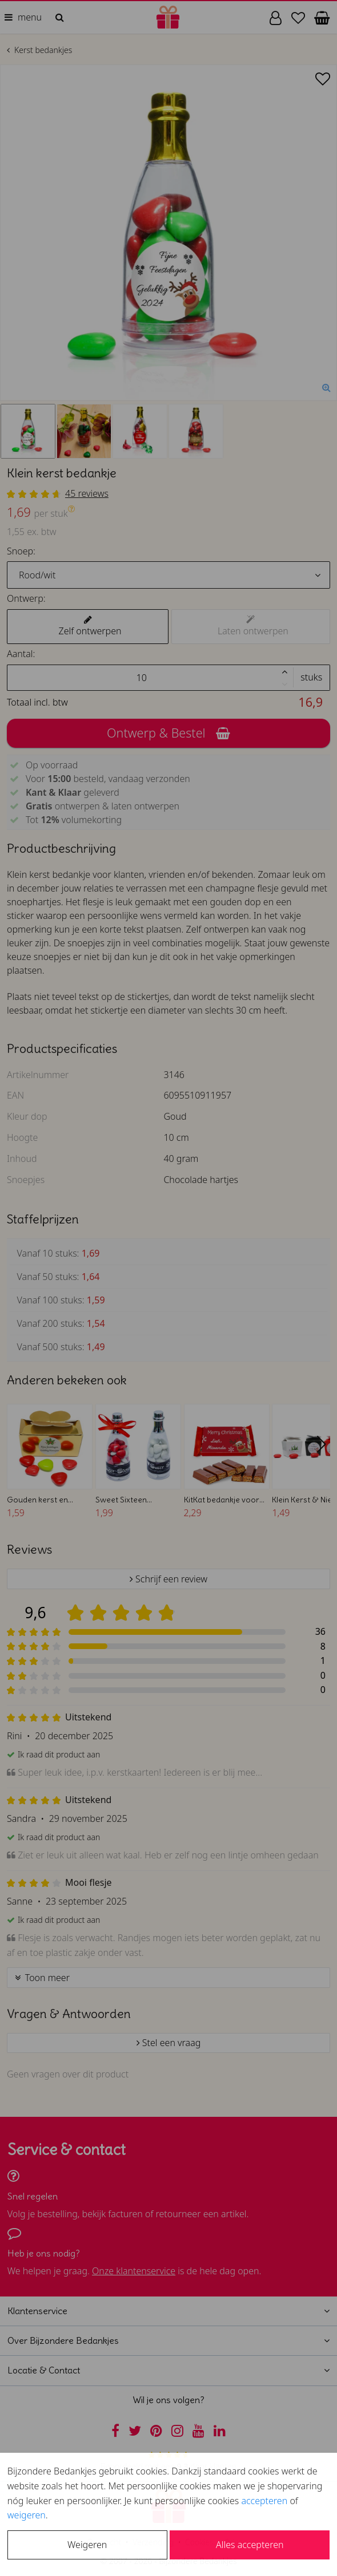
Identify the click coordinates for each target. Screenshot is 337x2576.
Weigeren (87, 2544)
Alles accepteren (249, 2544)
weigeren (26, 2515)
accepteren (264, 2500)
